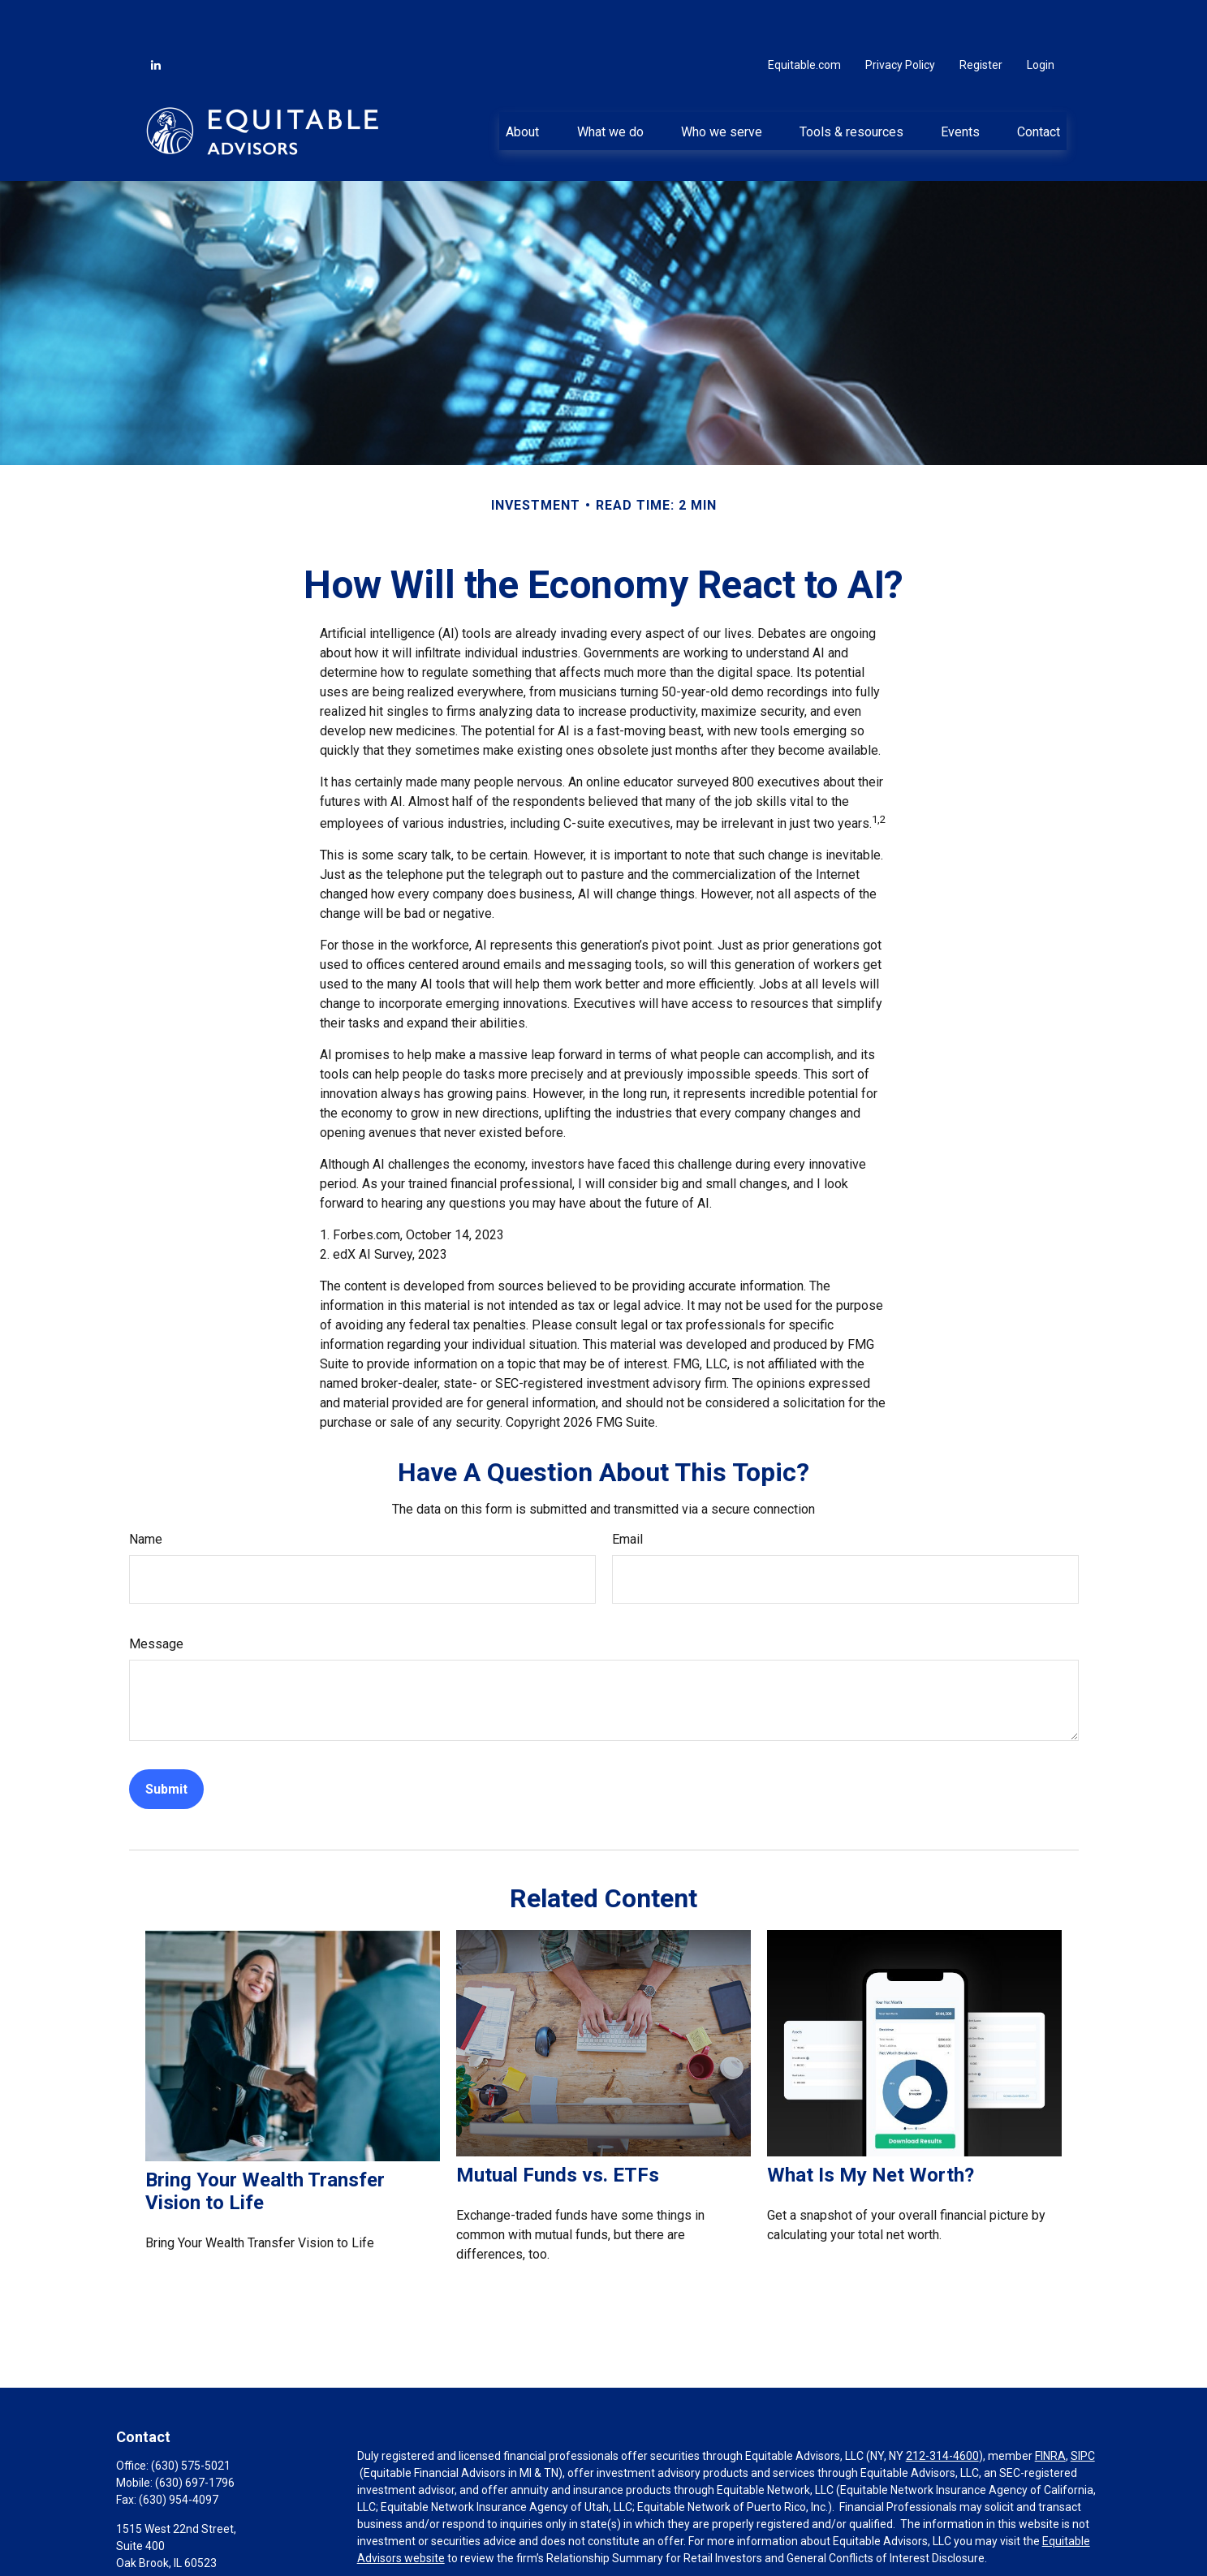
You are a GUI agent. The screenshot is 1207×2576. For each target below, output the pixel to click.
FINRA (1050, 2407)
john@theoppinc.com (170, 2567)
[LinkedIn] (155, 16)
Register (980, 16)
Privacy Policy (900, 16)
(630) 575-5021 (191, 2416)
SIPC (1083, 2407)
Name (145, 1490)
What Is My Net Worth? (870, 2126)
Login (1040, 16)
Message (156, 1595)
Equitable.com (804, 16)
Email (627, 1490)
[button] (522, 82)
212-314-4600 (942, 2407)
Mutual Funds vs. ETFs (557, 2126)
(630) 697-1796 (195, 2433)
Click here (382, 2539)
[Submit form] (166, 1740)
